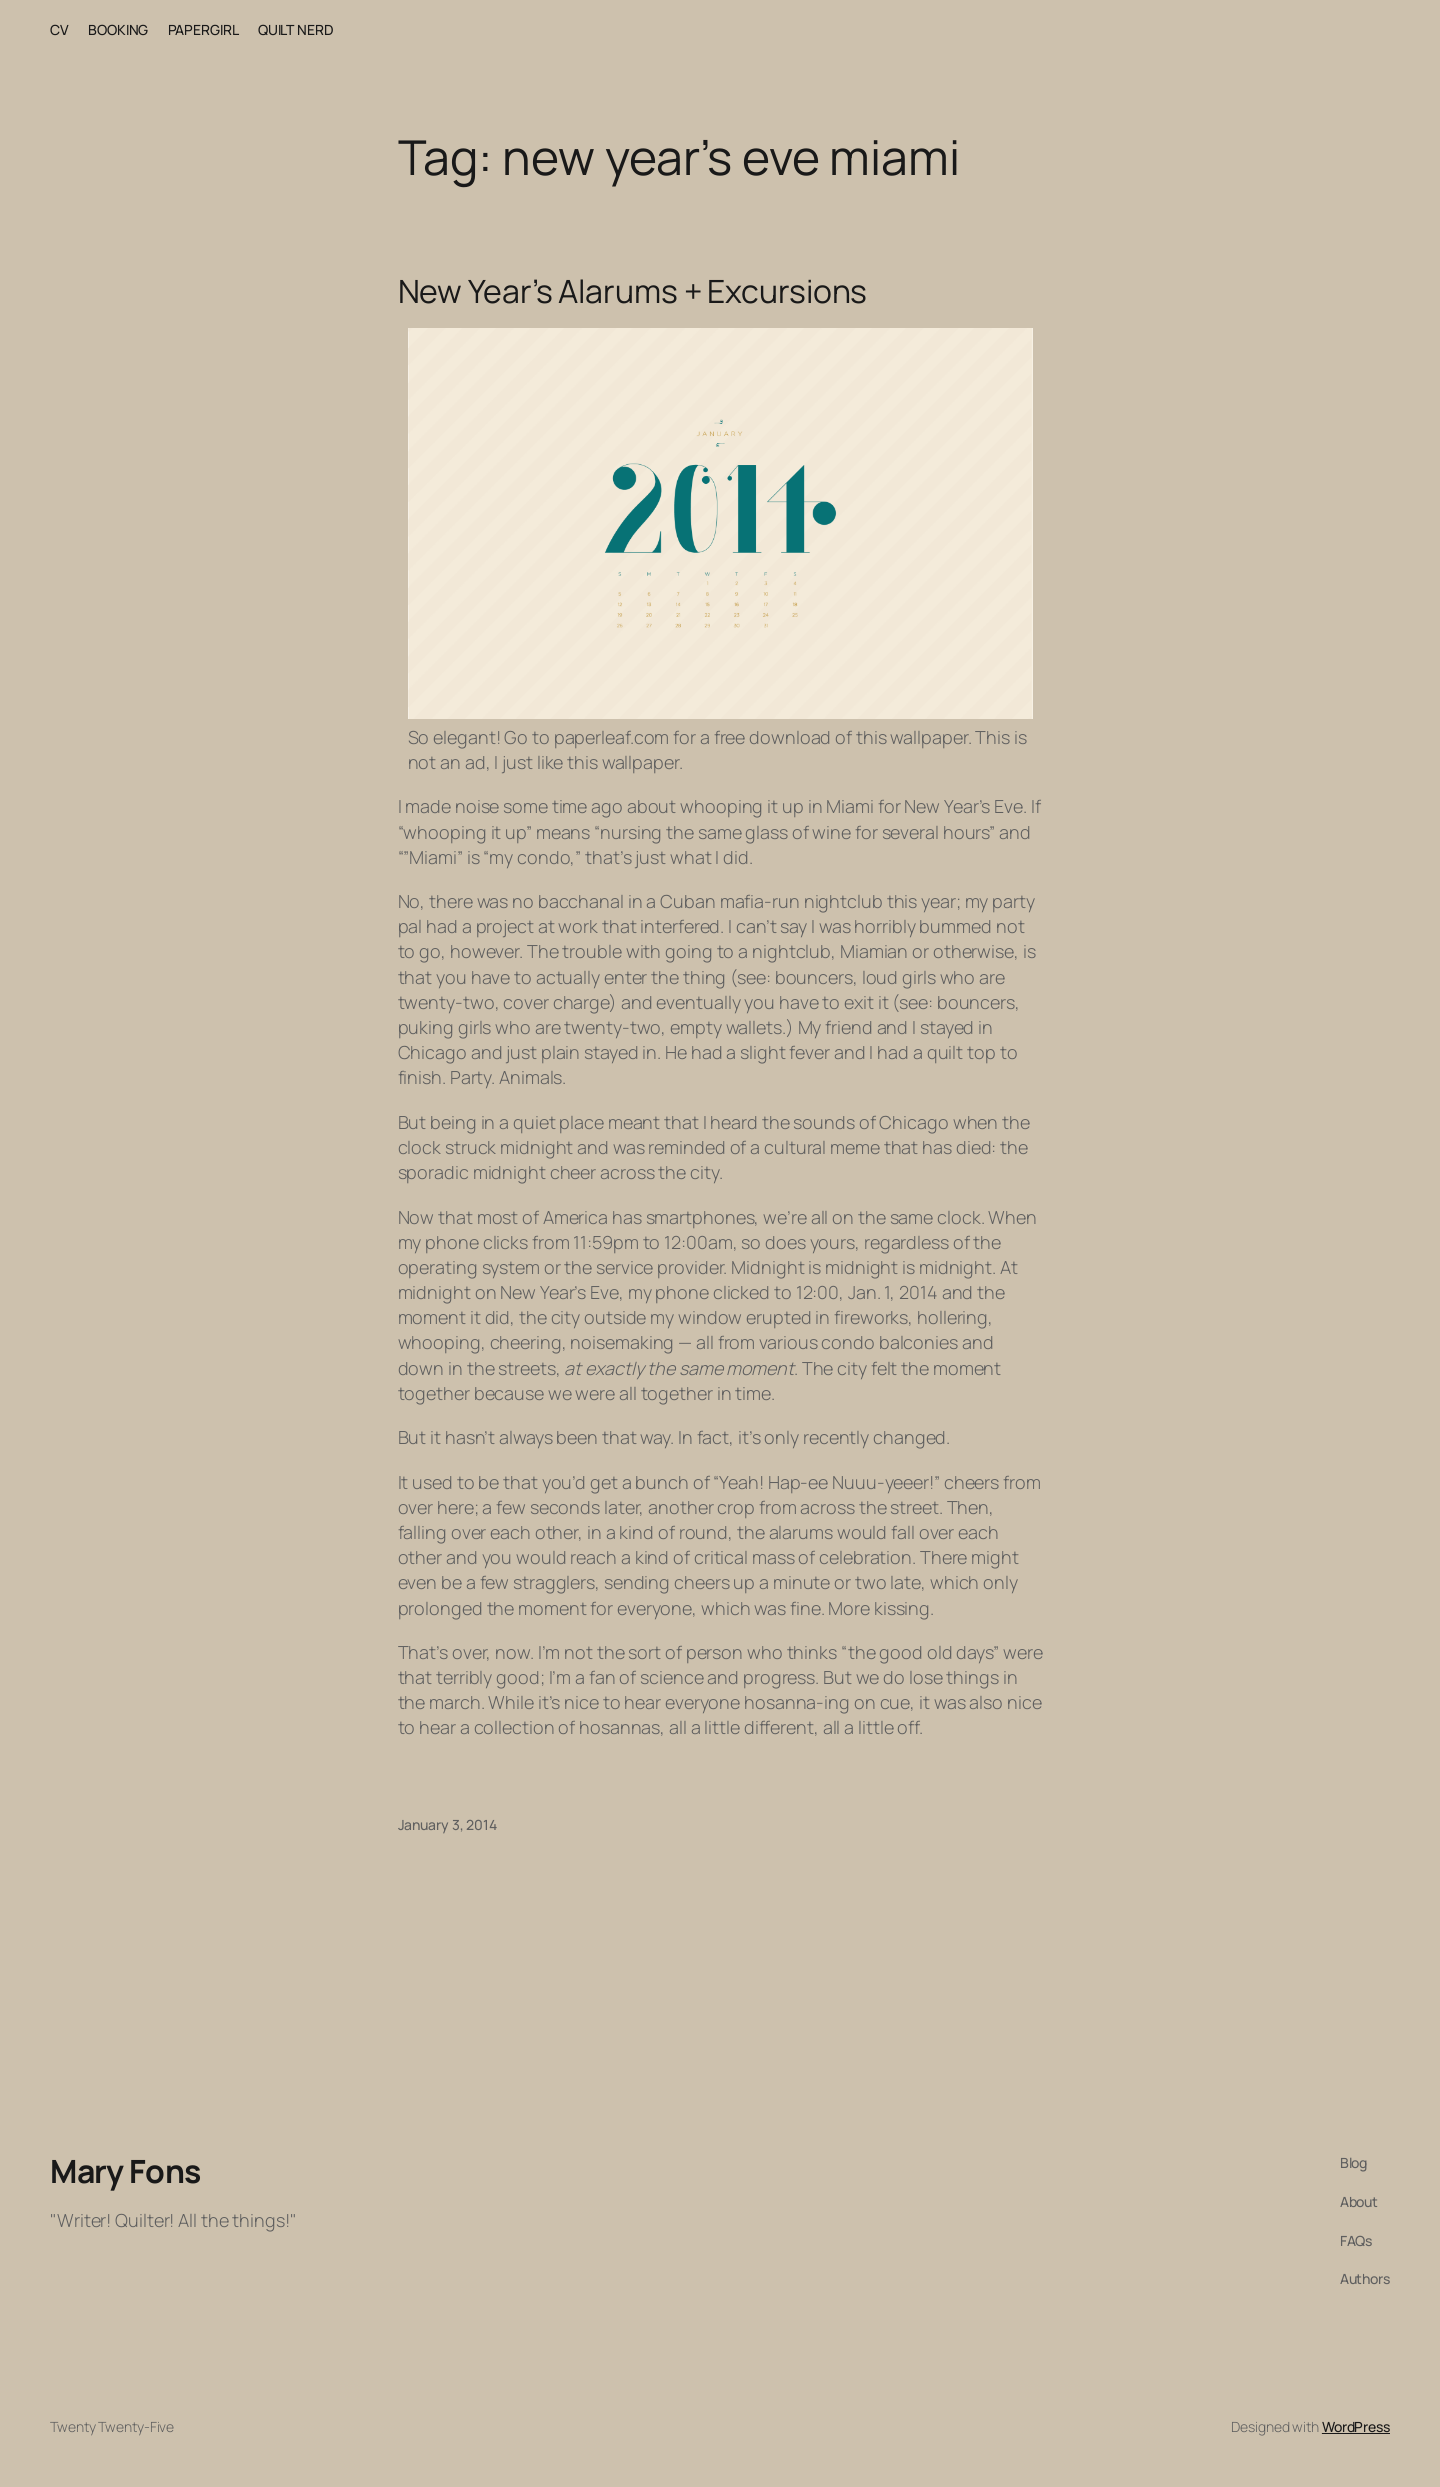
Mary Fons (125, 2171)
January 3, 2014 (448, 1824)
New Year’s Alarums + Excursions (633, 291)
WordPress (1356, 2426)
